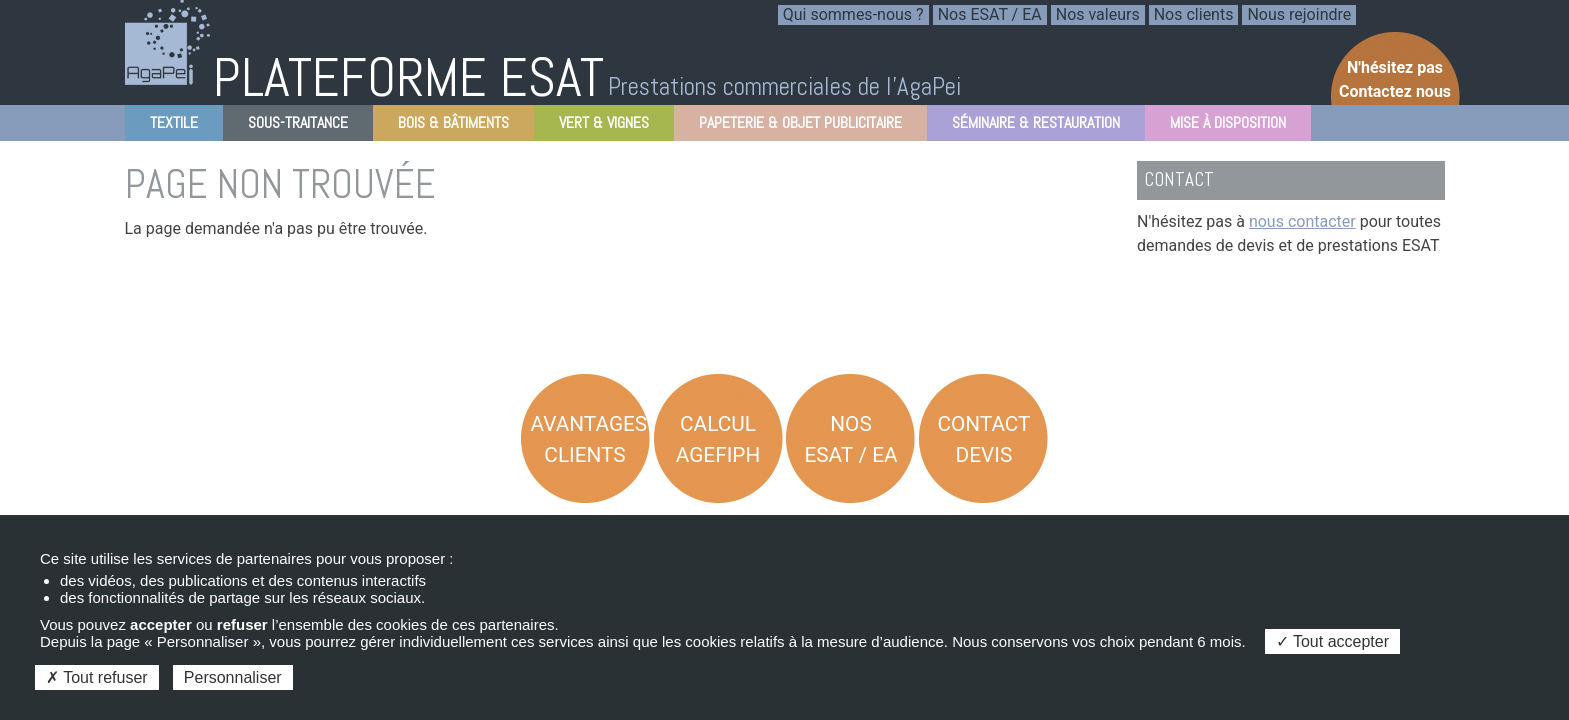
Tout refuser (97, 677)
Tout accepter (1332, 641)
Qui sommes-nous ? (853, 14)
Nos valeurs (1098, 14)
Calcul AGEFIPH (718, 439)
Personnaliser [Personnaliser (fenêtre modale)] (233, 677)
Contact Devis (983, 439)
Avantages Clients (589, 439)
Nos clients (1194, 14)
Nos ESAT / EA (990, 14)
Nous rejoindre (1299, 14)
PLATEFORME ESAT (408, 77)
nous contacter (1302, 221)
